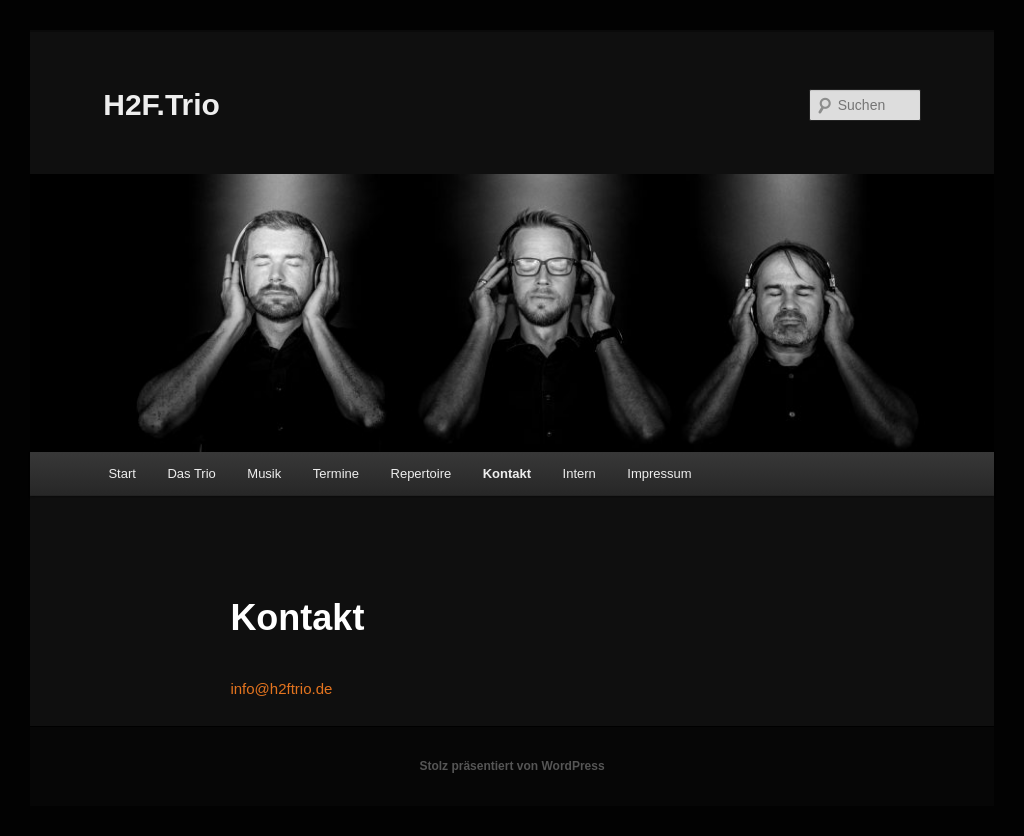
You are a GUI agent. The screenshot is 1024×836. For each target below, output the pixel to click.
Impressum (659, 473)
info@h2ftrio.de (281, 688)
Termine (336, 473)
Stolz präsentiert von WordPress (511, 766)
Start (121, 473)
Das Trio (191, 473)
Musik (264, 473)
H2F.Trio (161, 104)
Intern (579, 473)
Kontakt (507, 473)
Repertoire (421, 473)
